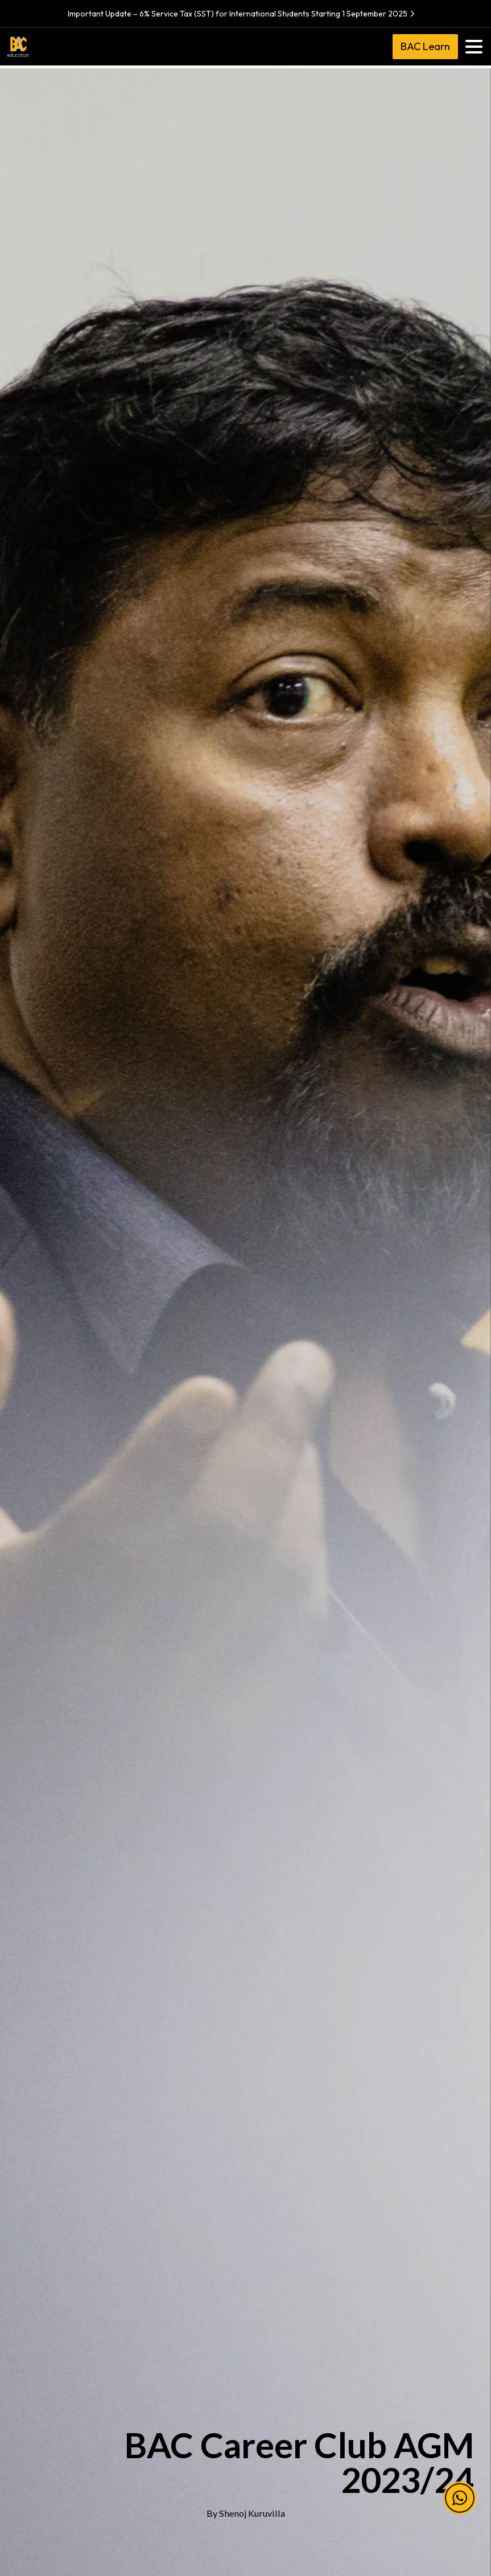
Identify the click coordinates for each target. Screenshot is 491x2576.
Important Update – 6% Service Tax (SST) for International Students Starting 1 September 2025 (243, 14)
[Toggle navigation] (474, 46)
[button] (460, 2513)
